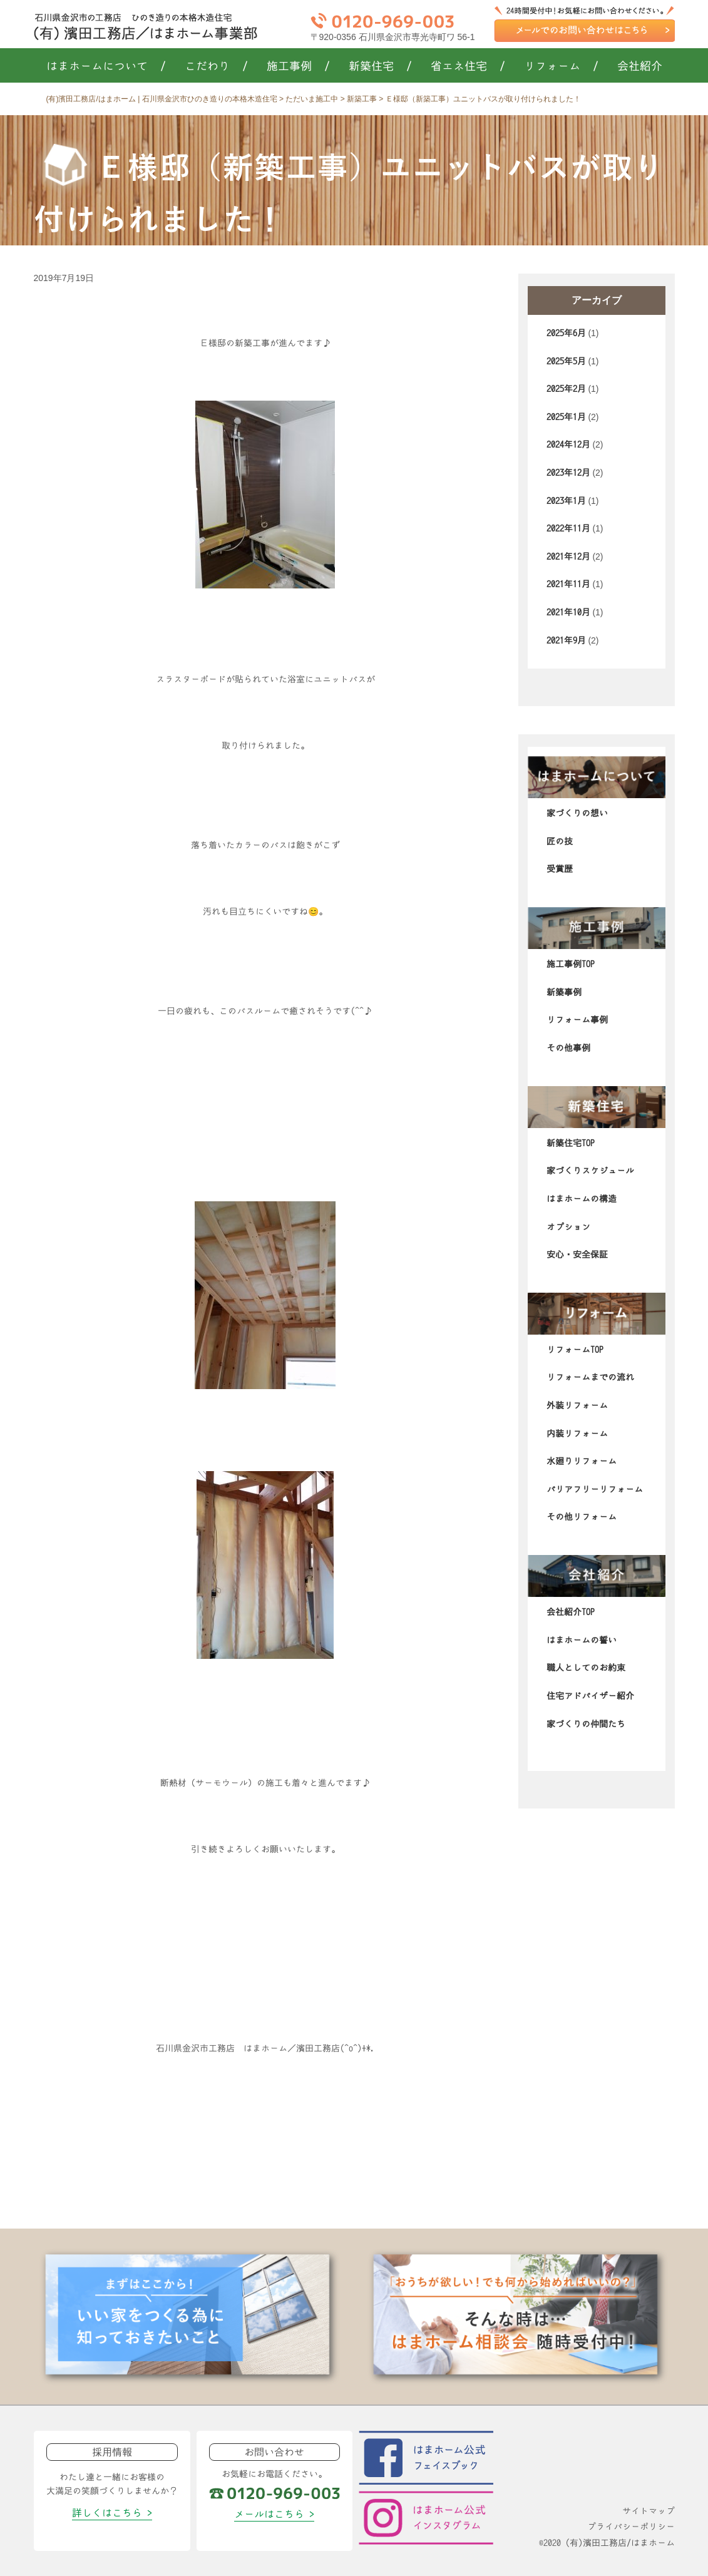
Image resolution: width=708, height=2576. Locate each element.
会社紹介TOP (570, 1612)
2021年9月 (566, 640)
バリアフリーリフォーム (594, 1489)
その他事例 (568, 1048)
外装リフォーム (577, 1405)
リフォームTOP (574, 1349)
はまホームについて (106, 66)
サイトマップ (648, 2511)
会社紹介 (639, 66)
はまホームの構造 (581, 1198)
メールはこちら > (274, 2514)
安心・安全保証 (577, 1254)
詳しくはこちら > (112, 2513)
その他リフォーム (581, 1516)
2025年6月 (566, 333)
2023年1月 (566, 500)
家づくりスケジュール (590, 1170)
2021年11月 (568, 584)
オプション (568, 1227)
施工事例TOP (570, 964)
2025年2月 (566, 388)
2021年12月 (568, 556)
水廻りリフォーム (581, 1461)
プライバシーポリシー (631, 2526)
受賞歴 (559, 869)
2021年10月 (568, 612)
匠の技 (559, 841)
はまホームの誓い (581, 1640)
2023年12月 (568, 472)
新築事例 (564, 992)
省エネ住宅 (468, 66)
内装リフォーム (577, 1433)
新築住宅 (380, 66)
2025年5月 (566, 361)
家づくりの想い (577, 813)
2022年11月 (568, 528)
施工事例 (298, 66)
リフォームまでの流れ (590, 1377)
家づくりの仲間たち (585, 1724)
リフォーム (561, 66)
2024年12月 (568, 444)
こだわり (216, 66)
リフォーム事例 (577, 1019)
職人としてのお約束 (585, 1667)
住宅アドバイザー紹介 (590, 1695)
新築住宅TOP (570, 1143)
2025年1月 (566, 417)
